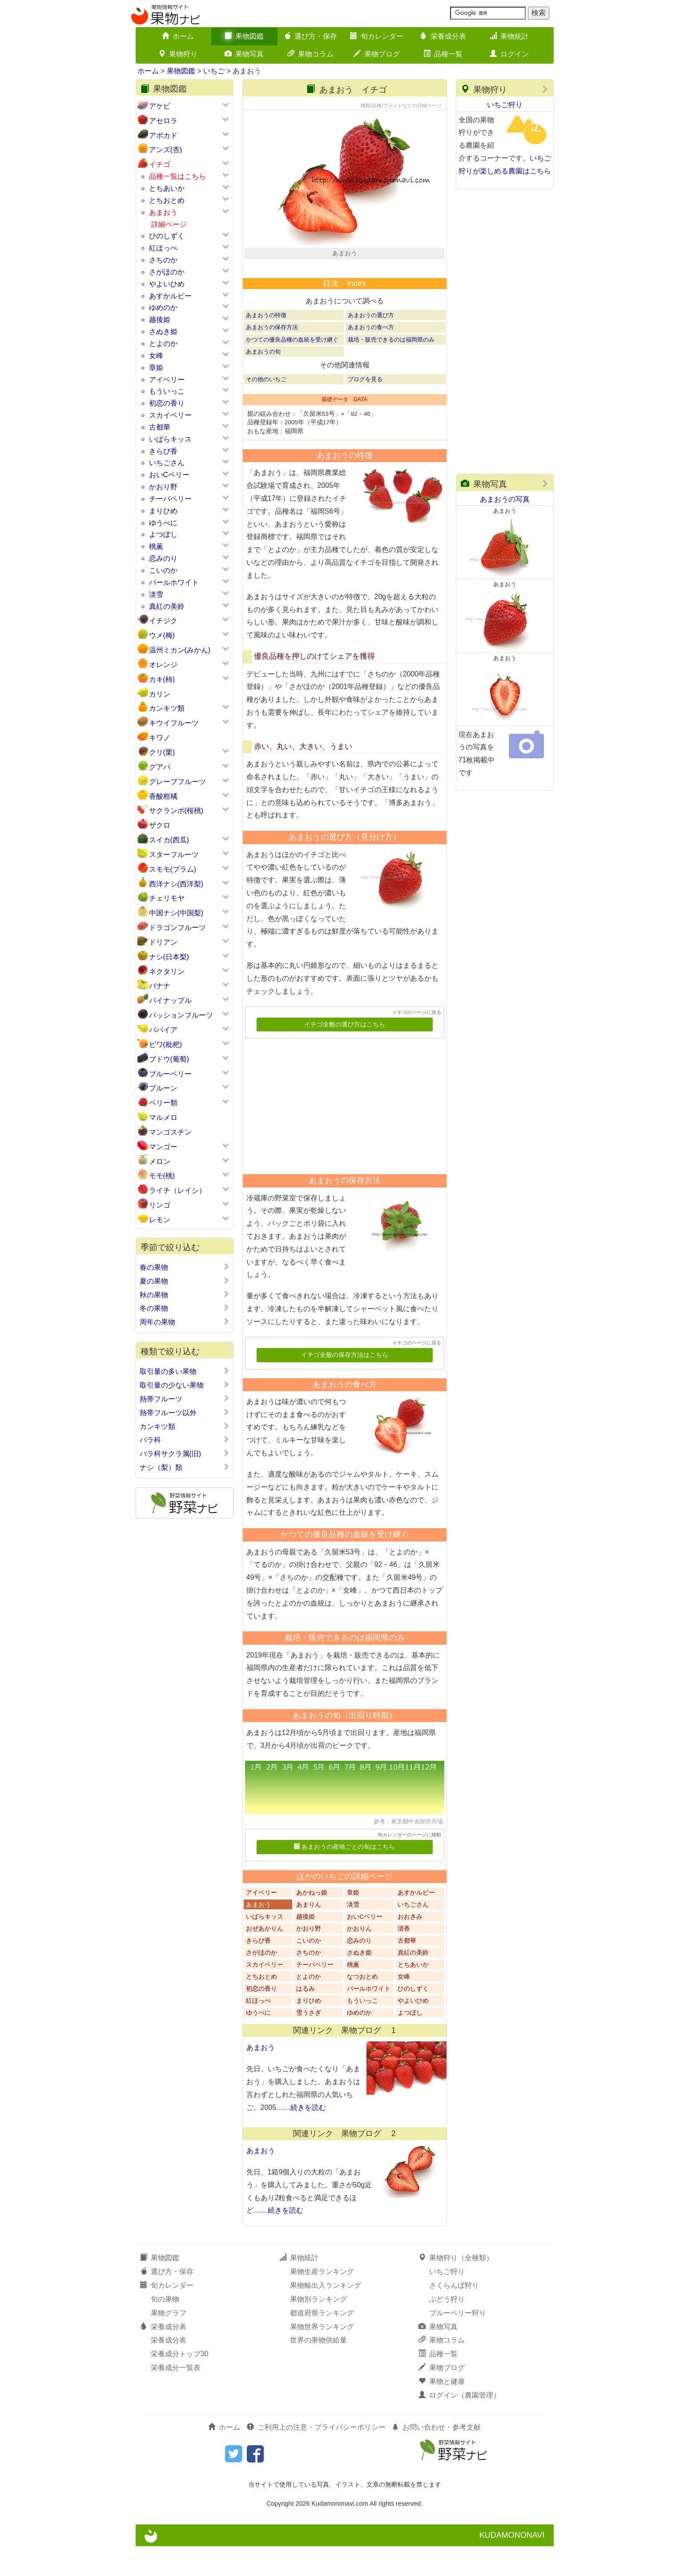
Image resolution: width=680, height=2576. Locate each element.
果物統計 (509, 36)
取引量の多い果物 (184, 1371)
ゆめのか (163, 307)
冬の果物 (184, 1308)
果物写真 (244, 54)
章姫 (156, 367)
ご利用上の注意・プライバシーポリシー (316, 2456)
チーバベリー (170, 499)
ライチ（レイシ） (177, 1190)
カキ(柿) (162, 679)
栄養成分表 (443, 36)
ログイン (509, 54)
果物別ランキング (318, 2329)
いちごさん (167, 463)
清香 (404, 1958)
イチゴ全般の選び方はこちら (344, 1054)
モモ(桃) (162, 1175)
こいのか (163, 570)
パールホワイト (174, 582)
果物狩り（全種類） (455, 2287)
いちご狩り (505, 105)
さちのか (163, 260)
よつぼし (163, 534)
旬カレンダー (376, 36)
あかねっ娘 (311, 1922)
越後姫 (159, 319)
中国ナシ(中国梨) (176, 913)
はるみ (305, 2018)
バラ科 (184, 1440)
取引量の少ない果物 (184, 1385)
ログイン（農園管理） (459, 2424)
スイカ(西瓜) (169, 840)
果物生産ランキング (322, 2301)
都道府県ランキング (322, 2342)
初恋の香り (167, 403)
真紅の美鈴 (167, 606)
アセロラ (163, 121)
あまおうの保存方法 (272, 357)
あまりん (308, 1934)
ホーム (178, 36)
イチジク (163, 620)
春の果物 (184, 1267)
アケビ (159, 106)
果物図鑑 (244, 36)
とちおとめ (167, 200)
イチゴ (159, 164)
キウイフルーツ (174, 723)
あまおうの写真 (505, 499)
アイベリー (167, 379)
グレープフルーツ (177, 781)
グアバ (159, 767)
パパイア (163, 1030)
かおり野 (163, 487)
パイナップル (170, 1000)
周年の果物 (184, 1322)
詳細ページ (169, 224)
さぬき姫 (163, 331)
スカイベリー (170, 415)
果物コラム (310, 54)
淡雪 (156, 594)
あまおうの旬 (263, 381)
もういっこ (167, 391)
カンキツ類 (167, 708)
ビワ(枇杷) (165, 1044)
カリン (159, 694)
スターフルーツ (174, 854)
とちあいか (167, 188)
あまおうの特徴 (266, 345)
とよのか (163, 343)
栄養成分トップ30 (180, 2383)
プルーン (163, 1088)
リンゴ (159, 1205)
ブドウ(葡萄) (169, 1059)
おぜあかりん (264, 1958)
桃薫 (156, 546)
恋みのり (163, 558)
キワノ (159, 737)
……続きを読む (301, 2137)
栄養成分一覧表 (176, 2397)
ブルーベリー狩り (457, 2342)
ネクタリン (167, 971)
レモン (159, 1220)
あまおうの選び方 (371, 345)
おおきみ (410, 1946)
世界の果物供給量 (318, 2370)
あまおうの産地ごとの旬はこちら (344, 1876)
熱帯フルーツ (184, 1399)
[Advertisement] (341, 1133)
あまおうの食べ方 (371, 357)
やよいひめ (167, 284)
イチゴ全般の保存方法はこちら (344, 1384)
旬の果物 (165, 2329)
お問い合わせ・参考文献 (436, 2456)
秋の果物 (184, 1295)
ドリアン (163, 942)
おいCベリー (169, 475)
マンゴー (163, 1147)
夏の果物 (184, 1281)
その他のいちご (266, 409)
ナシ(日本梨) (169, 957)
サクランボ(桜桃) (176, 810)
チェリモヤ (167, 898)
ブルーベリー (170, 1074)
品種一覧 (443, 54)
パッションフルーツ (181, 1015)
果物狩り (177, 54)
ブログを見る (365, 409)
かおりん (359, 1958)
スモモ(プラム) (173, 869)
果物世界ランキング (322, 2356)
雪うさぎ (308, 2042)
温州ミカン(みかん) (180, 650)
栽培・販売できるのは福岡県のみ (391, 369)
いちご (214, 71)
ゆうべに (163, 523)
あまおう (163, 212)
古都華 (159, 427)
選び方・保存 (310, 36)
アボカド (163, 135)
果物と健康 (441, 2411)
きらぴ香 (163, 451)
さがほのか (167, 272)
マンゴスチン (170, 1132)
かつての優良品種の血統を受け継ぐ (292, 369)
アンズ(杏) (165, 149)
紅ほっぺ (163, 248)
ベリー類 (163, 1103)
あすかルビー (170, 296)
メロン (159, 1161)
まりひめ (163, 511)
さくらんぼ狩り (454, 2315)
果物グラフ (168, 2342)
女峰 (156, 355)
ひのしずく (167, 236)
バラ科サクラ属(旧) (184, 1453)
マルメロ (163, 1117)
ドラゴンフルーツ (177, 927)
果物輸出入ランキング (325, 2315)
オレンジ (163, 664)
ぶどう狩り (447, 2329)
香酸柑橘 (163, 796)
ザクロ (159, 825)
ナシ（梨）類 (184, 1467)
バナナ (159, 986)
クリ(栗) (162, 752)
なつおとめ (362, 2006)
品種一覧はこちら (177, 176)
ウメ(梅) (162, 635)
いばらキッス (170, 439)
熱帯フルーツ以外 (184, 1413)
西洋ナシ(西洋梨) (176, 884)
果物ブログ (377, 54)
